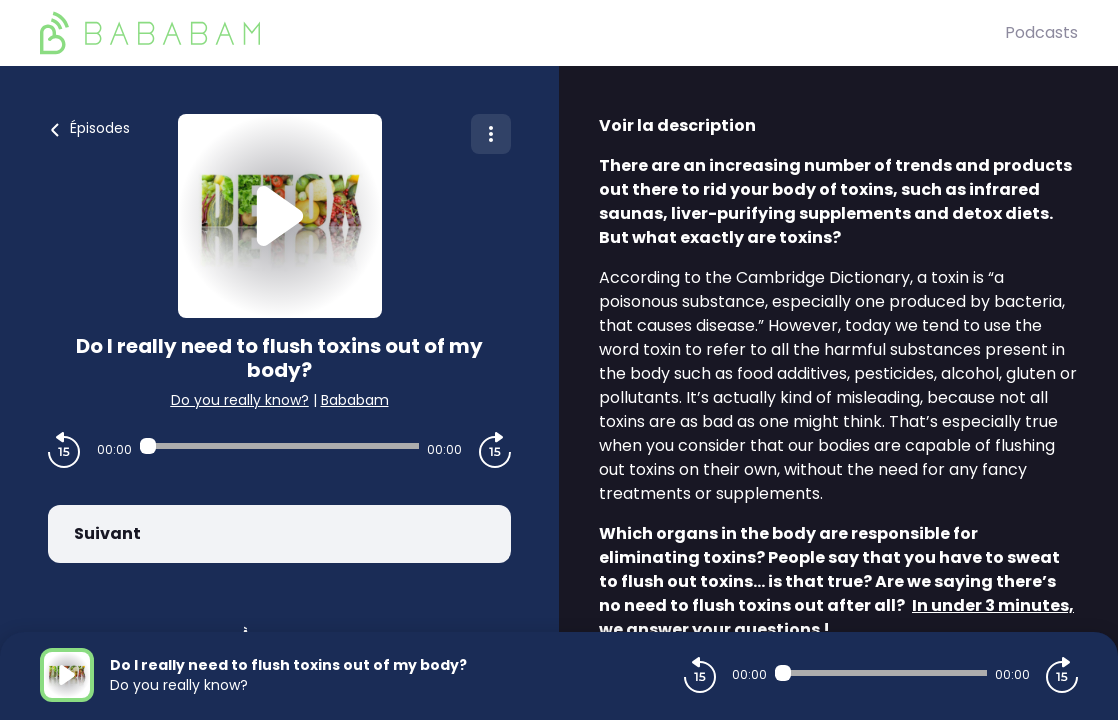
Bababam (355, 400)
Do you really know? (240, 400)
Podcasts (1041, 32)
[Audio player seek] (279, 446)
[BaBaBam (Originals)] (522, 33)
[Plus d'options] (491, 134)
